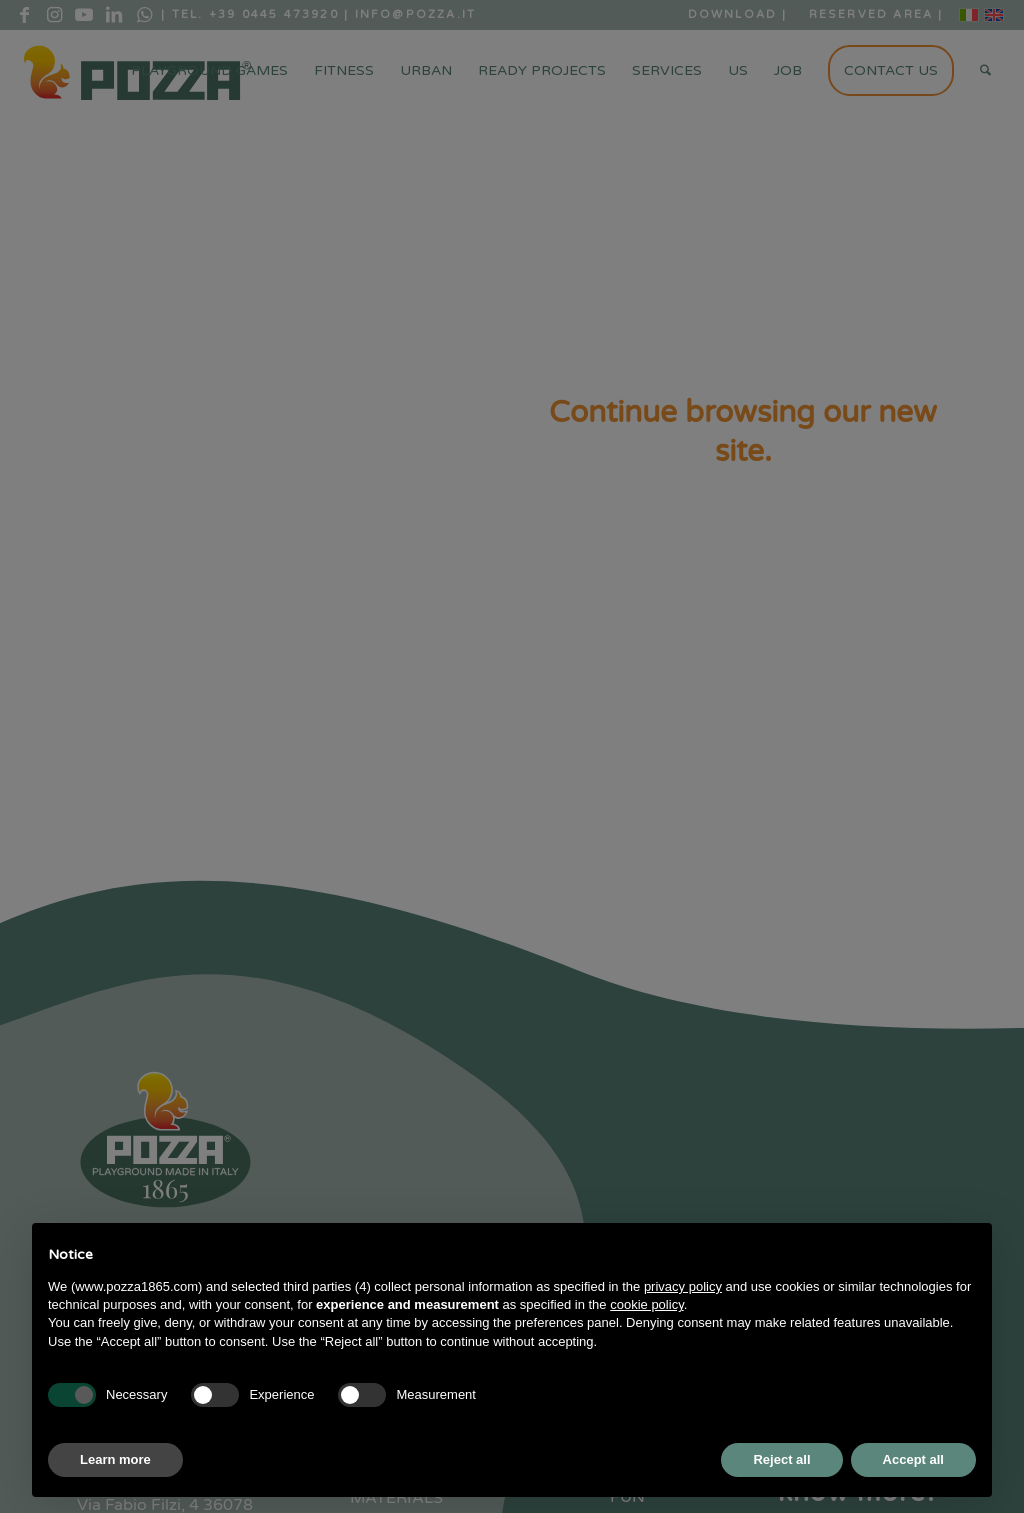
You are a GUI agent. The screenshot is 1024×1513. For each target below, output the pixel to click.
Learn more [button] (115, 1459)
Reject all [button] (781, 1459)
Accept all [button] (913, 1459)
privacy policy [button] (683, 1286)
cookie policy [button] (646, 1304)
